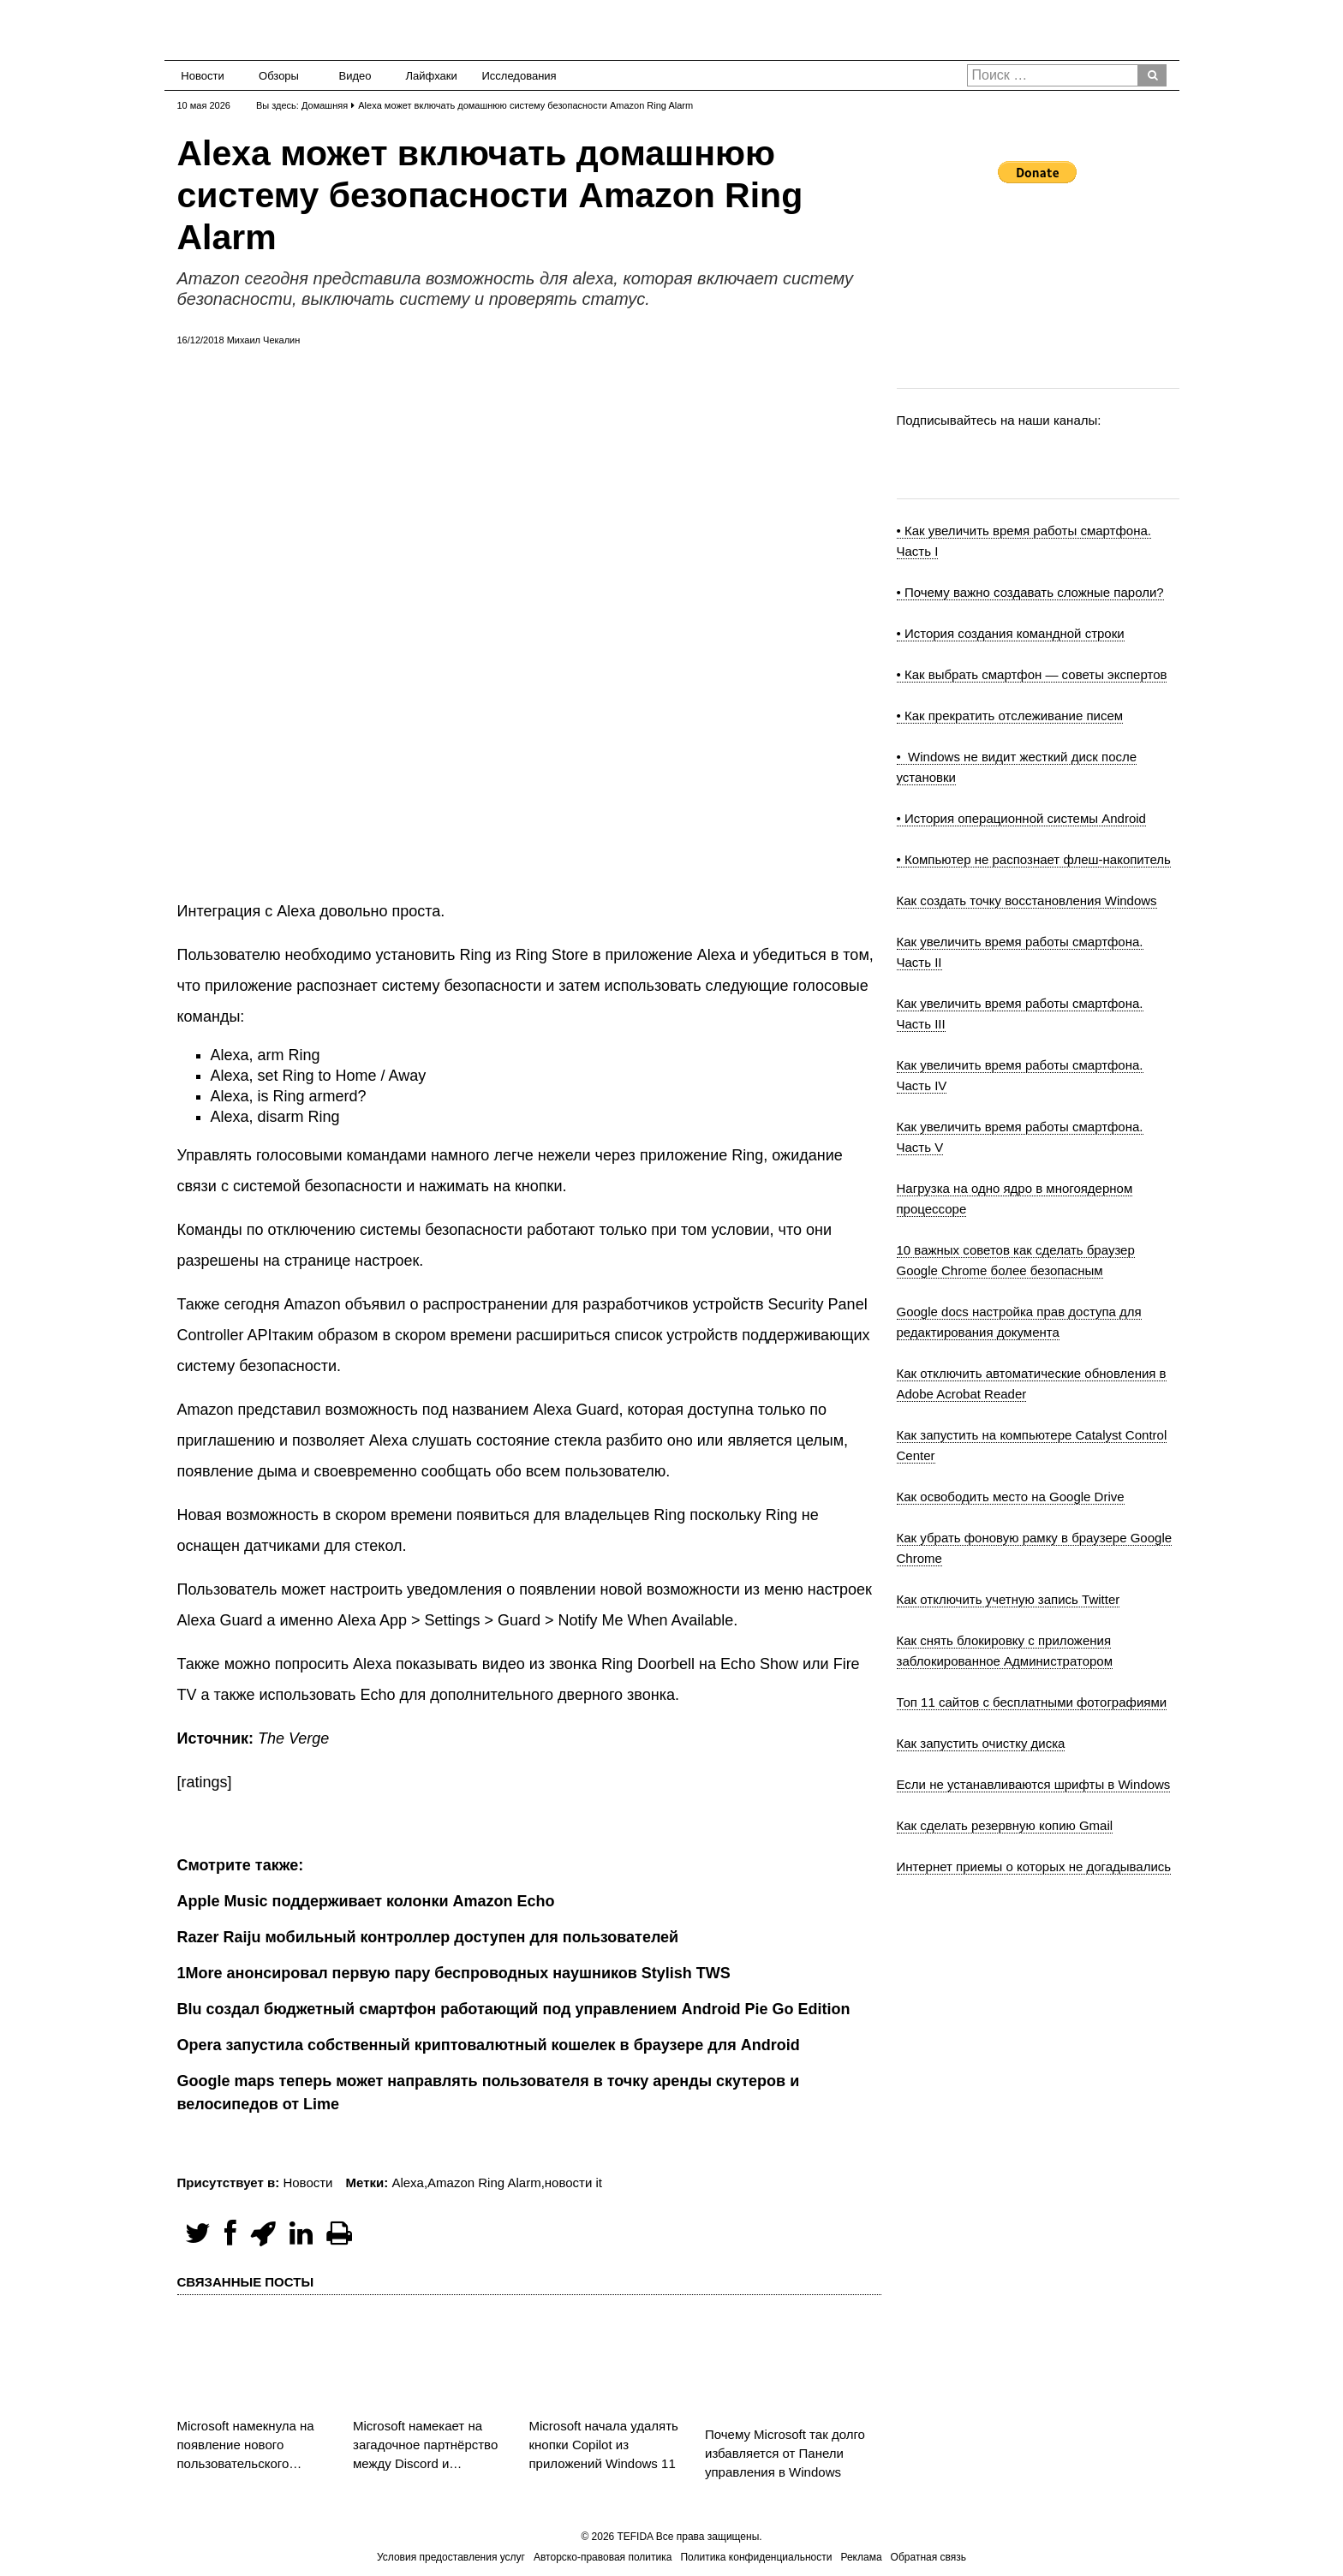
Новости (202, 75)
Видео (355, 75)
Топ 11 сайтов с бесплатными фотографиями (1032, 1702)
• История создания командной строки (1011, 633)
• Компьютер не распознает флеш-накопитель (1034, 859)
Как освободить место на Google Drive (1011, 1496)
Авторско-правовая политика (603, 2557)
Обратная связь (928, 2557)
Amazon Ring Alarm (484, 2182)
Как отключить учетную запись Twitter (1008, 1599)
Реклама (860, 2557)
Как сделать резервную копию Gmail (1005, 1825)
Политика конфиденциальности (756, 2557)
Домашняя (324, 105)
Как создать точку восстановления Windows (1027, 900)
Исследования (514, 75)
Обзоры (279, 75)
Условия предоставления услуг (451, 2557)
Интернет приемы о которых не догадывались (1034, 1866)
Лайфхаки (431, 75)
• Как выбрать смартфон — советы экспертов (1032, 674)
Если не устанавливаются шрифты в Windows (1034, 1784)
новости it (573, 2182)
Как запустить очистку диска (981, 1743)
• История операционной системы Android (1021, 818)
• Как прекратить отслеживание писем (1010, 715)
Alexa (407, 2182)
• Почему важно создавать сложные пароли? (1030, 592)
